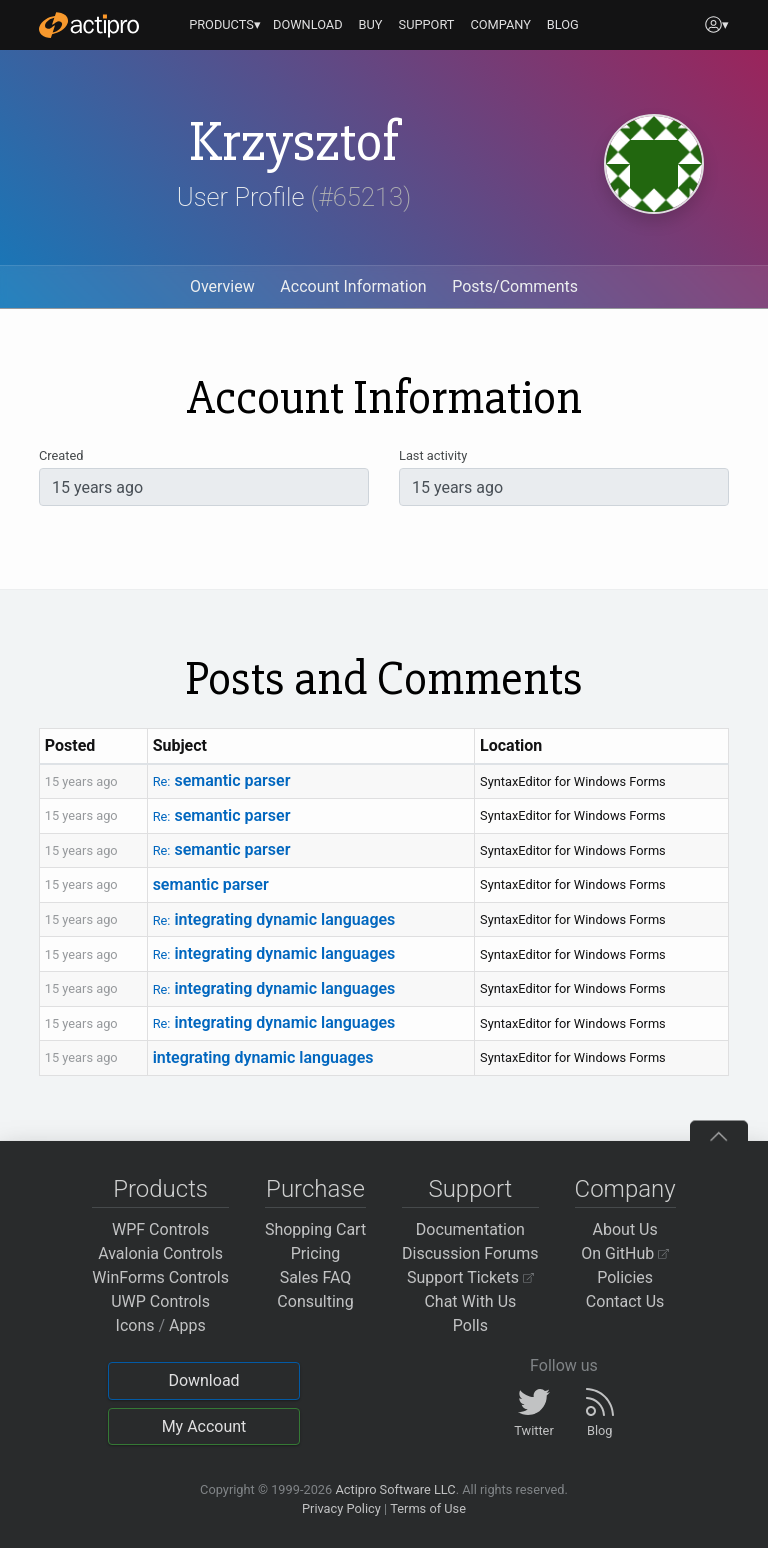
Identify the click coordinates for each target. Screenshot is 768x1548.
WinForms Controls (160, 1277)
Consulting (315, 1301)
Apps (187, 1325)
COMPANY (500, 24)
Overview (222, 286)
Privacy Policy (341, 1508)
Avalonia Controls (160, 1253)
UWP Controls (160, 1301)
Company (625, 1189)
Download (203, 1380)
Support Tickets (470, 1277)
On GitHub (625, 1253)
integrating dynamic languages (274, 919)
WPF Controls (160, 1229)
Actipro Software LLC (395, 1489)
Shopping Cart (315, 1229)
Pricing (316, 1253)
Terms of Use (428, 1508)
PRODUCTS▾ (225, 24)
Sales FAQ (316, 1277)
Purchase (315, 1189)
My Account (204, 1426)
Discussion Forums (470, 1253)
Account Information (353, 286)
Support (470, 1189)
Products (160, 1189)
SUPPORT (427, 24)
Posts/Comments (515, 286)
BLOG (563, 24)
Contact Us (625, 1301)
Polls (470, 1325)
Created (61, 455)
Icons (135, 1325)
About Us (625, 1229)
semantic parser (222, 780)
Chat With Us (470, 1301)
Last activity (433, 455)
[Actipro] (89, 25)
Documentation (470, 1229)
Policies (625, 1277)
